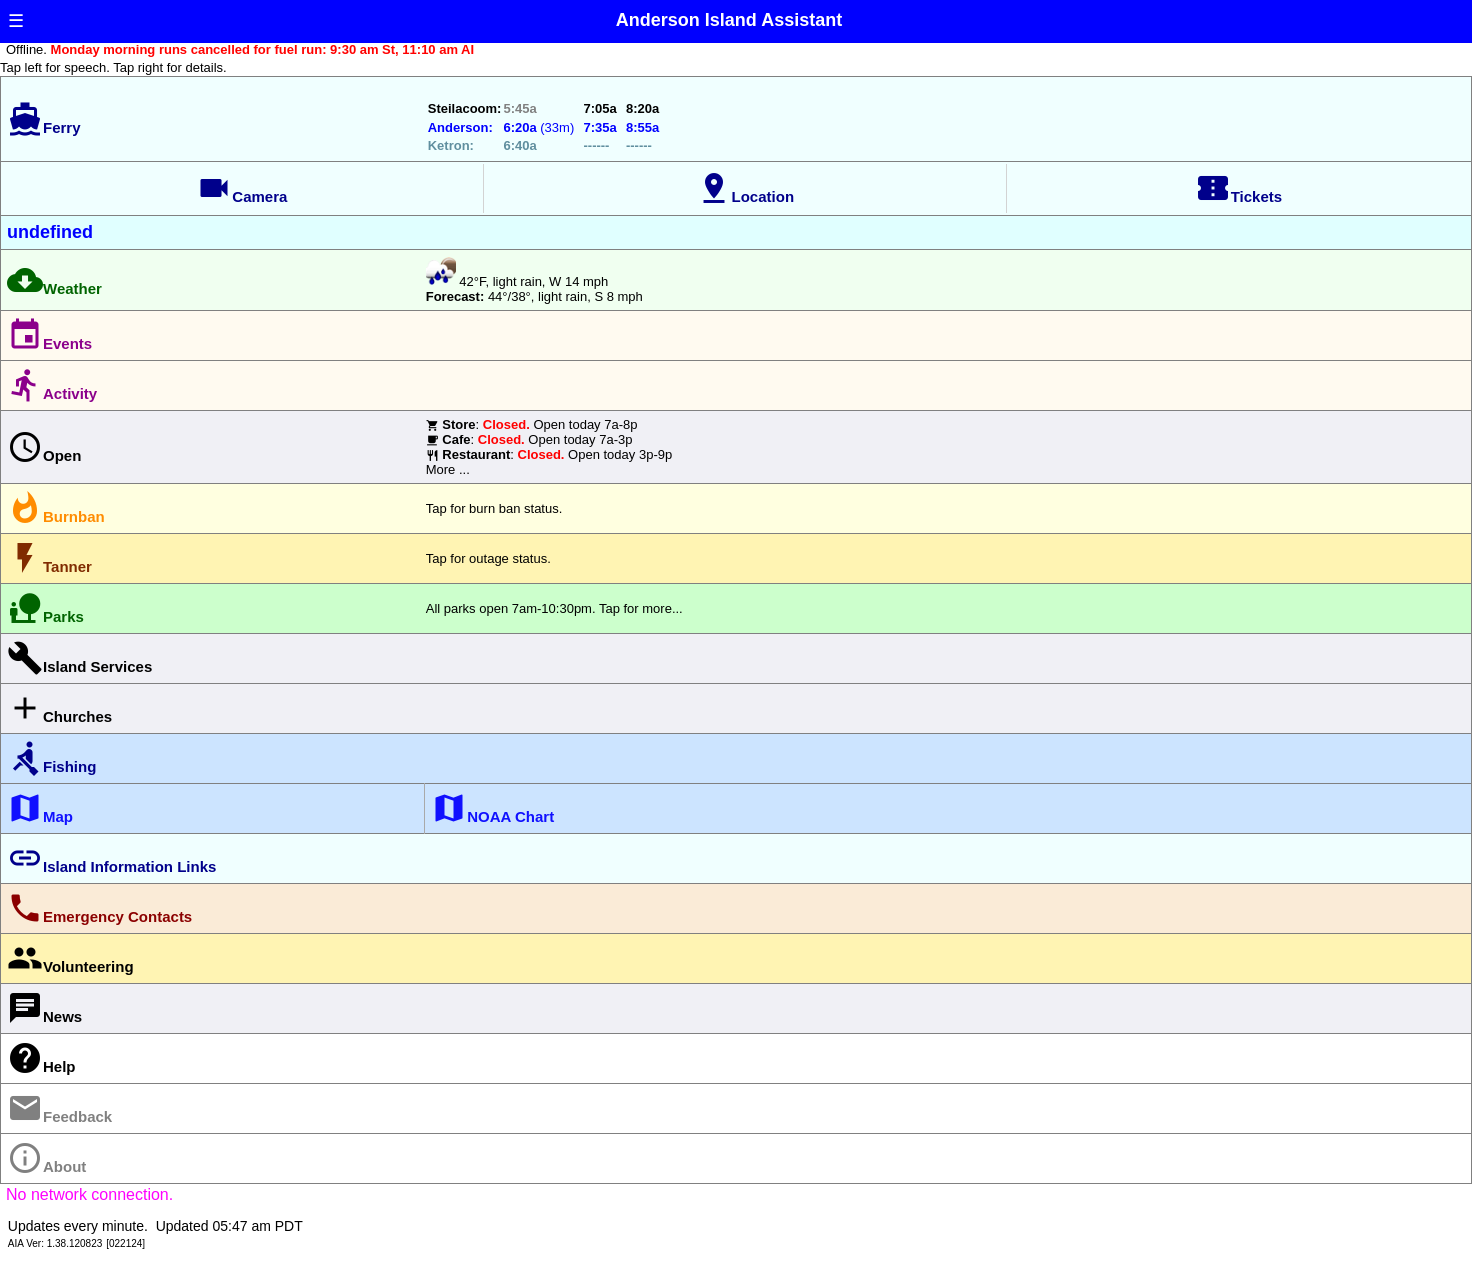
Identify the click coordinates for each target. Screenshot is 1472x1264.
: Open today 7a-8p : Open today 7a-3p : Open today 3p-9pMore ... (549, 447)
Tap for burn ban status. (494, 508)
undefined (50, 232)
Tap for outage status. (488, 558)
